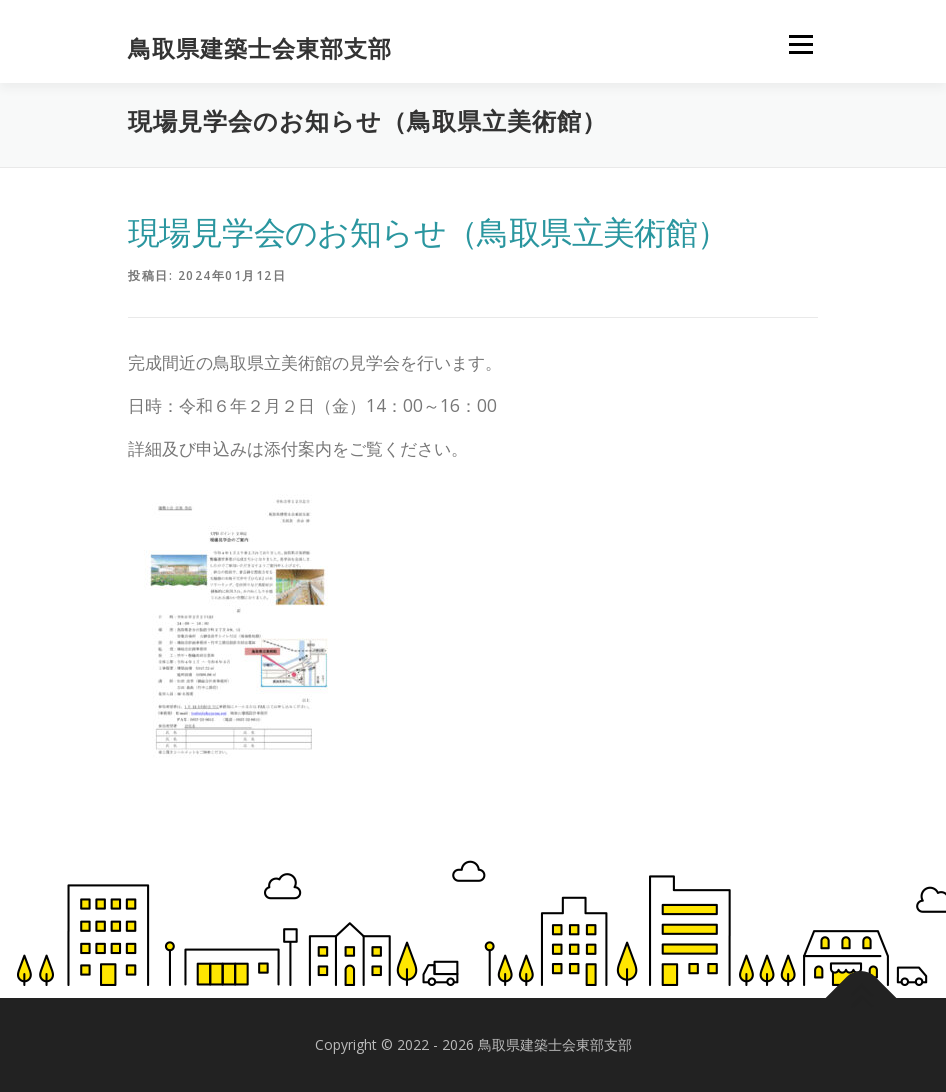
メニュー (800, 45)
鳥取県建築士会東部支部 (260, 48)
